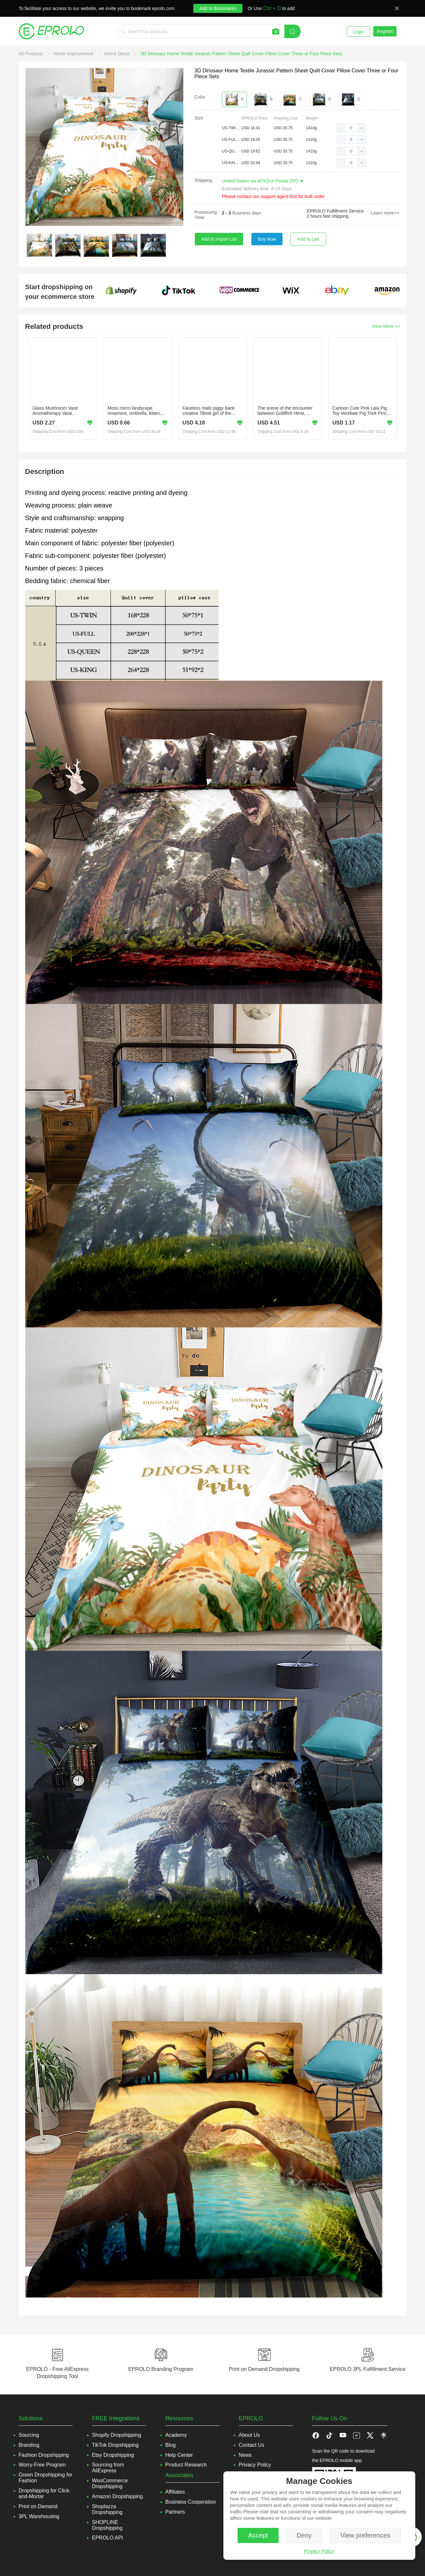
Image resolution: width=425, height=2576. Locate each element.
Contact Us (251, 2445)
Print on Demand (38, 2506)
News (245, 2455)
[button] (341, 128)
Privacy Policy (319, 2551)
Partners (175, 2512)
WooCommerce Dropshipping (110, 2483)
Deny (304, 2535)
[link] (31, 53)
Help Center (179, 2455)
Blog (170, 2445)
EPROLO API (107, 2537)
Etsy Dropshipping (113, 2455)
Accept (258, 2535)
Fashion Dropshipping (44, 2455)
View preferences (365, 2535)
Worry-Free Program (42, 2464)
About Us (249, 2435)
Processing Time (206, 215)
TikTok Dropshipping (115, 2445)
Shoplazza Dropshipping (107, 2509)
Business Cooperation (190, 2502)
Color (200, 96)
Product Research (186, 2464)
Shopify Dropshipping (116, 2435)
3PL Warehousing (39, 2516)
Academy (176, 2435)
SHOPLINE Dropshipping (107, 2525)
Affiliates (175, 2492)
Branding (29, 2445)
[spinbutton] (351, 128)
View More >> (386, 326)
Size (199, 117)
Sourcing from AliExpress (108, 2467)
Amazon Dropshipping (117, 2496)
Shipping (203, 180)
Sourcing (29, 2435)
